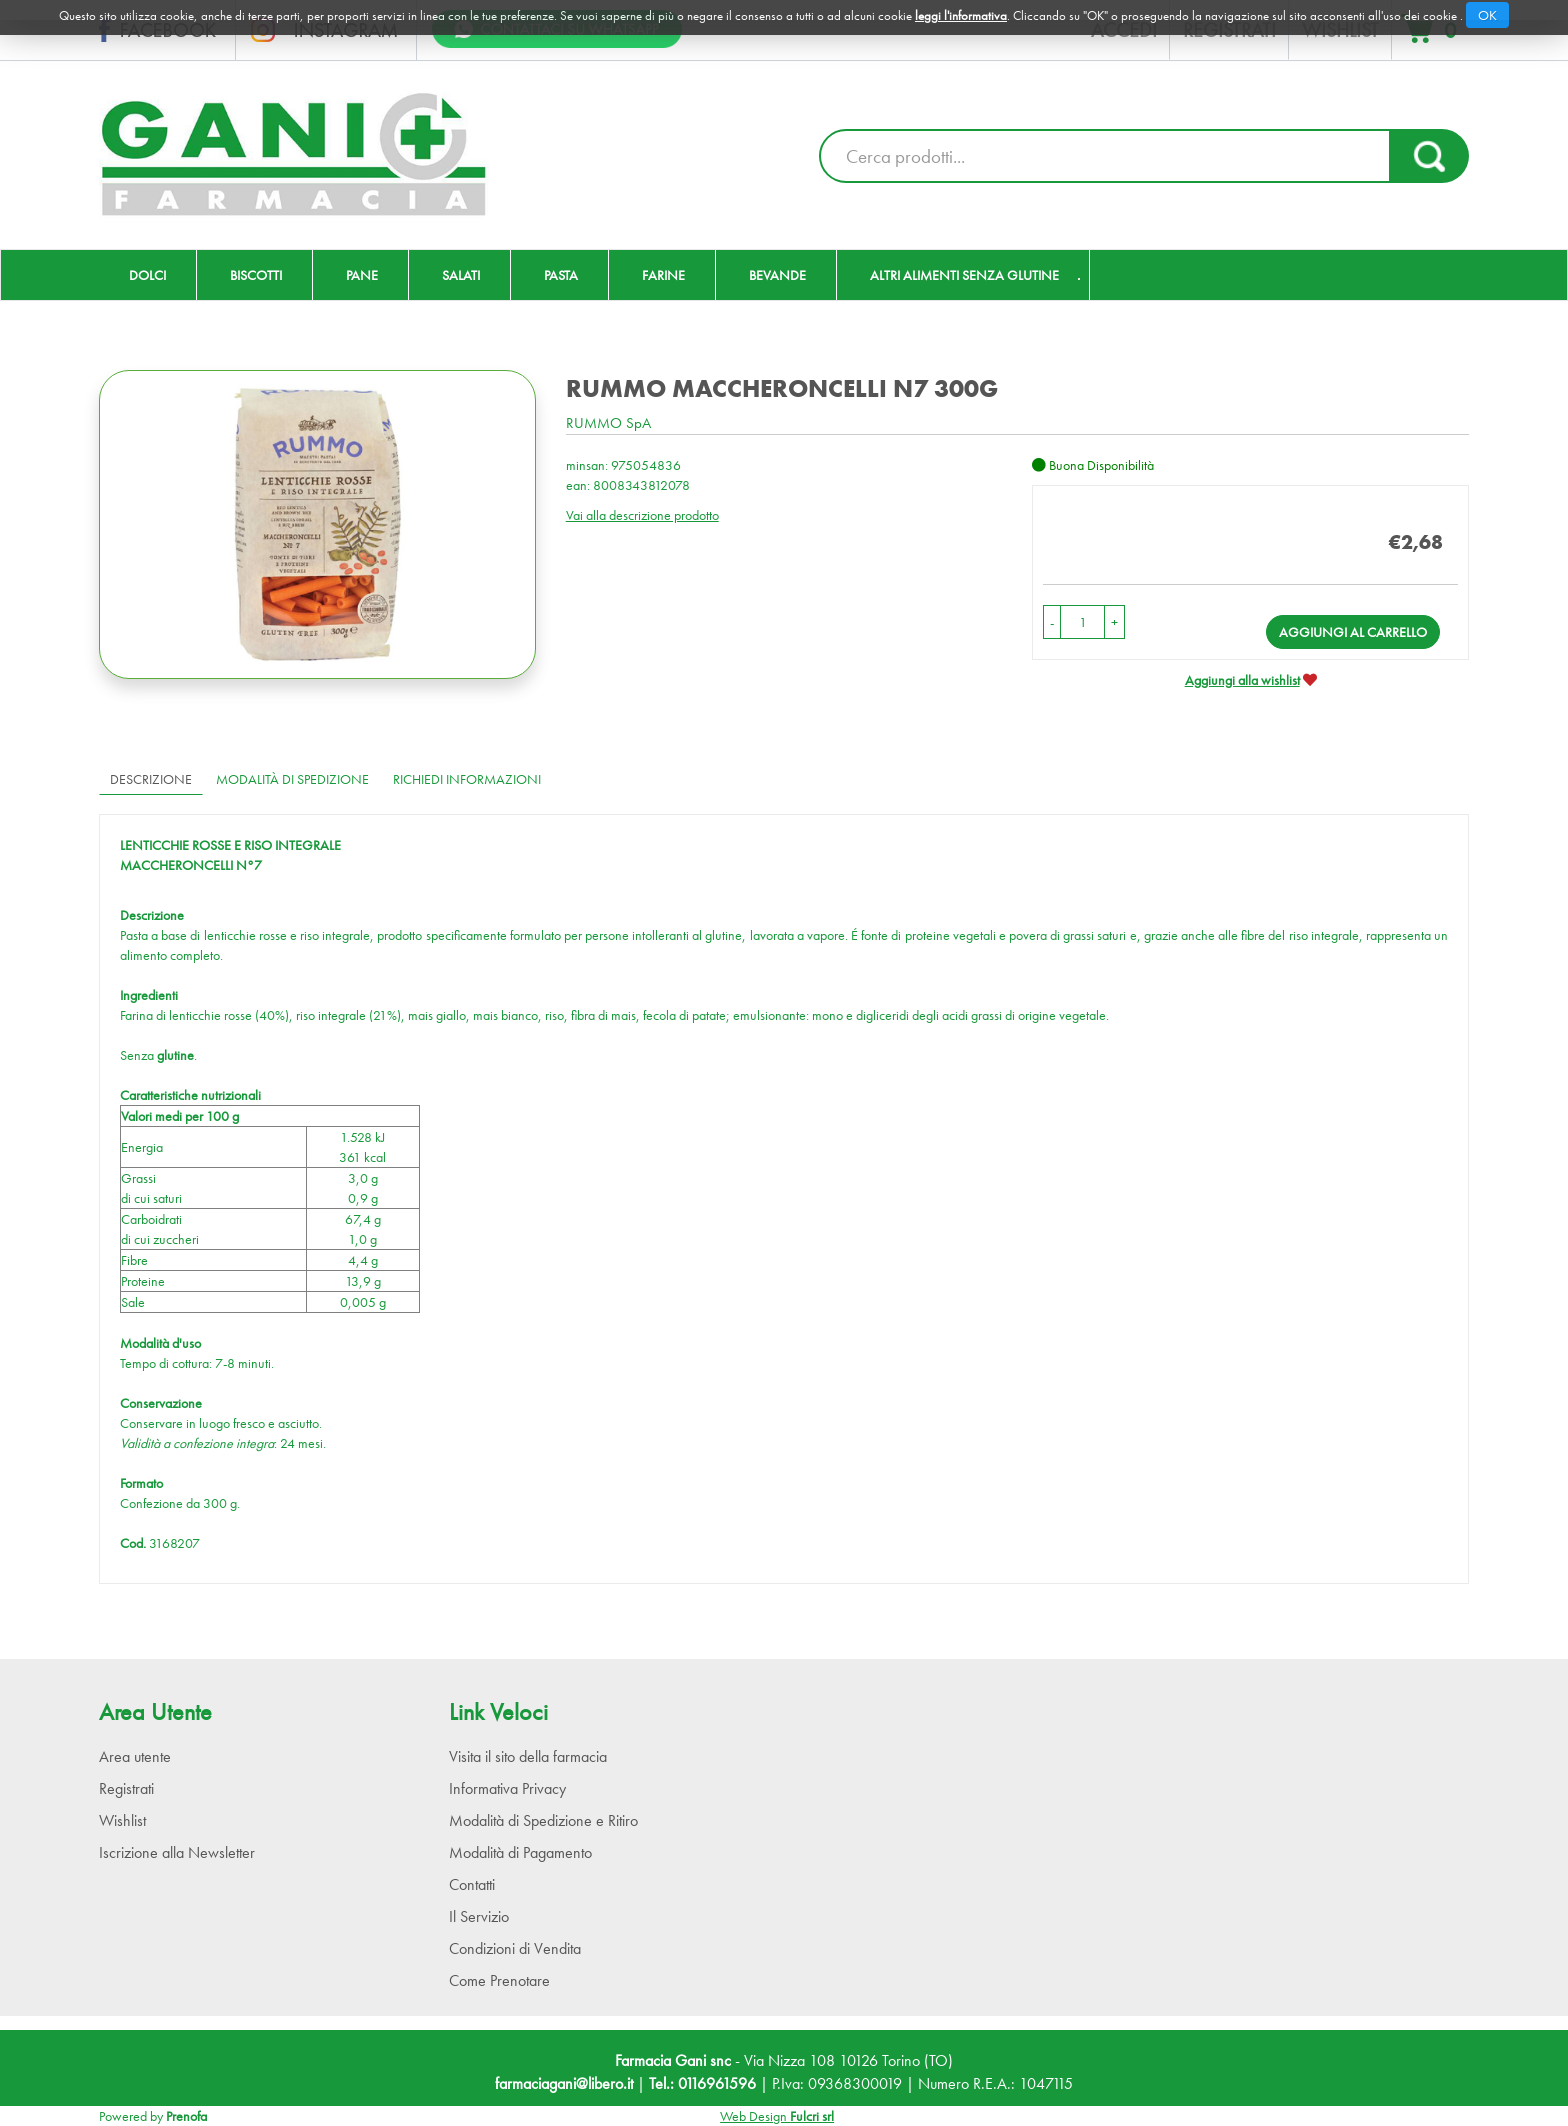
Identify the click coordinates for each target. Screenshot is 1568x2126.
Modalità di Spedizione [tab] (292, 779)
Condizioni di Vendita (515, 1948)
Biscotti (256, 275)
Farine (663, 275)
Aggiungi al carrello (1353, 632)
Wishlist (122, 1820)
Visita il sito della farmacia (528, 1756)
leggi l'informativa (961, 15)
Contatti (472, 1884)
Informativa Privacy (507, 1788)
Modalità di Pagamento (520, 1852)
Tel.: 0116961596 (702, 2083)
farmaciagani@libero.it (564, 2083)
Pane (362, 275)
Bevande (777, 275)
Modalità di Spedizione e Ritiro (543, 1820)
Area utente (135, 1756)
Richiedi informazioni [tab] (467, 779)
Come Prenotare (499, 1980)
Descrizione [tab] (151, 779)
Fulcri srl (812, 2116)
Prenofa (186, 2116)
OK (1487, 15)
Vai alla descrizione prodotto (642, 515)
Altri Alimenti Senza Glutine (964, 275)
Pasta (561, 275)
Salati (461, 275)
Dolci (147, 275)
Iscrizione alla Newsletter (177, 1852)
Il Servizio (479, 1916)
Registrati (126, 1788)
